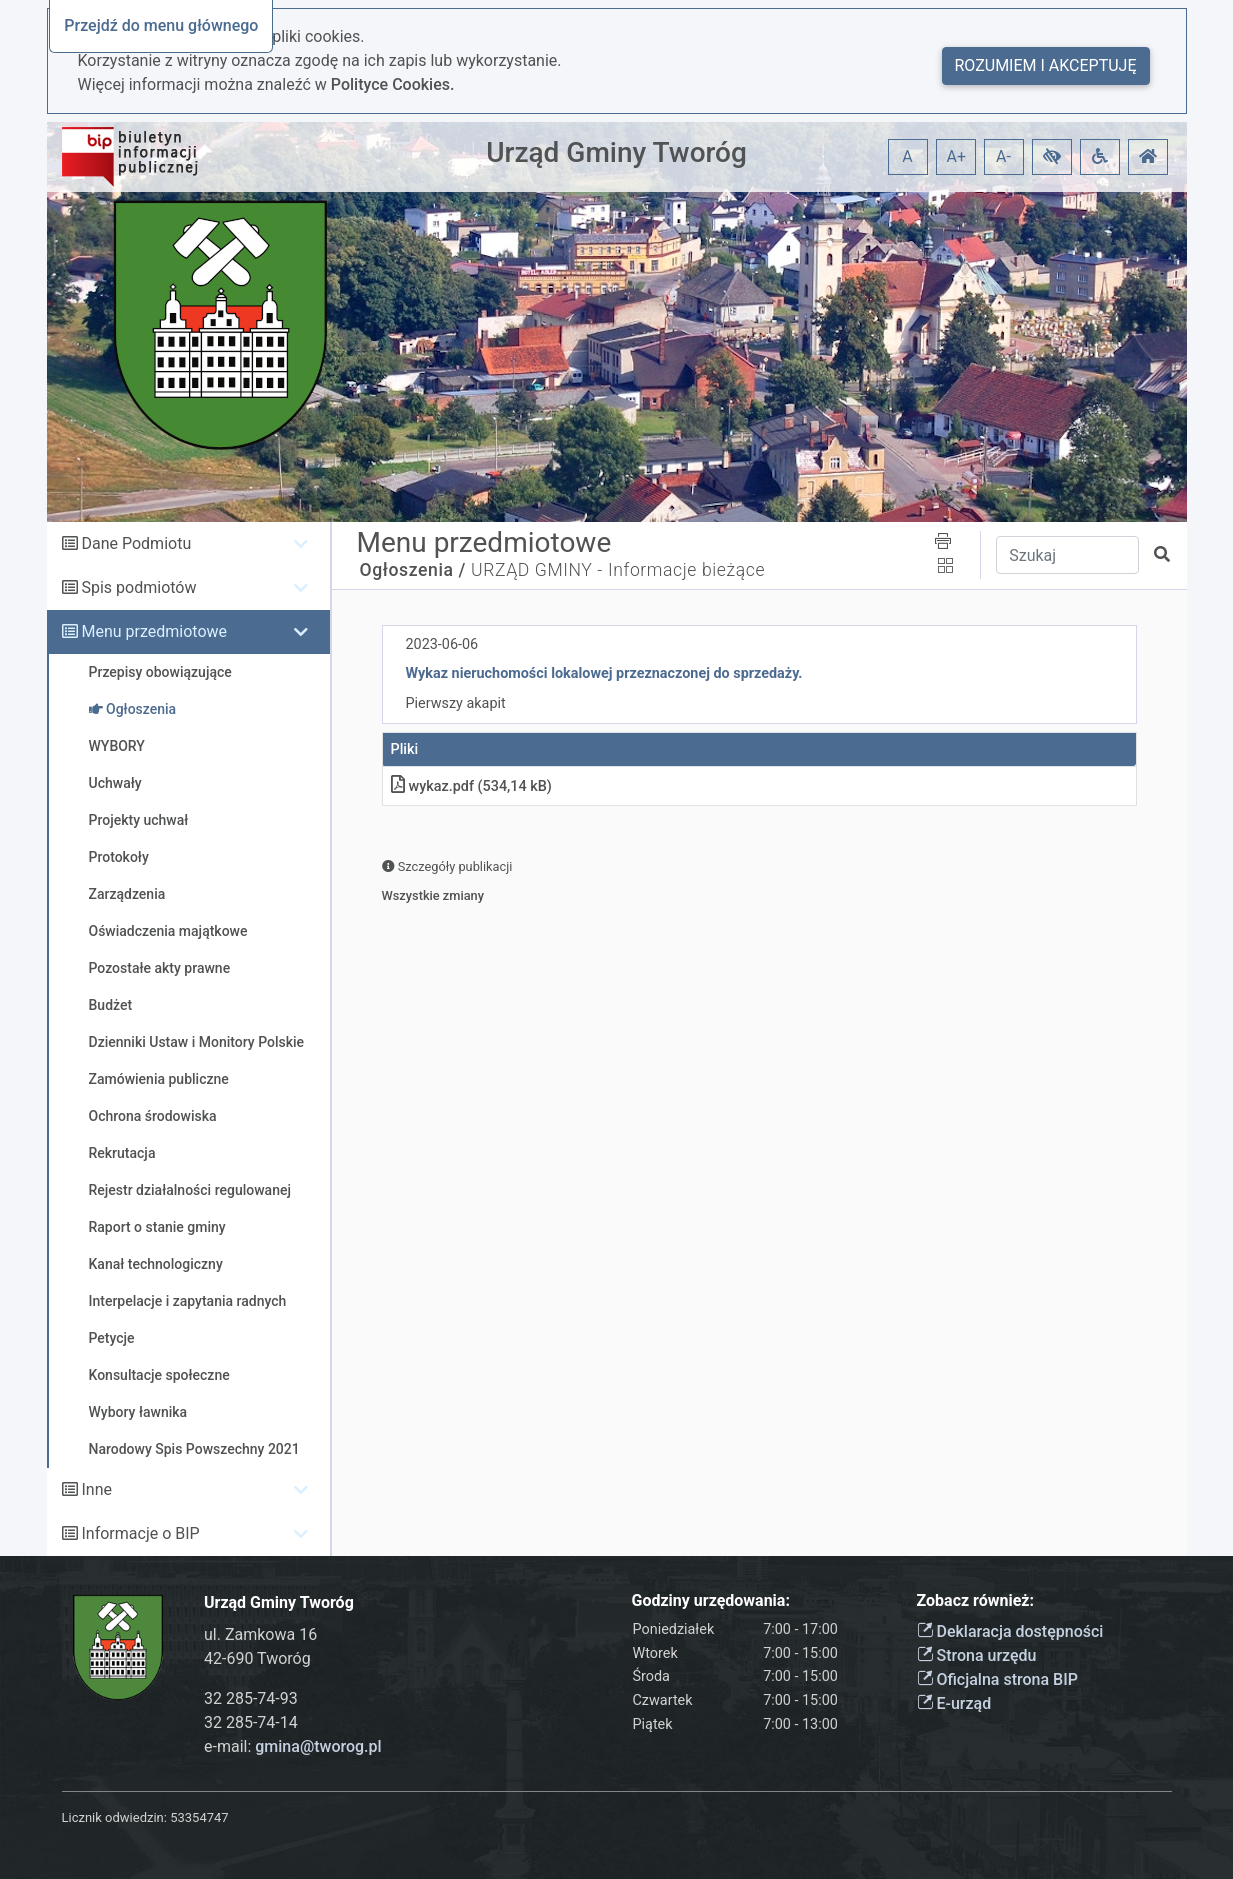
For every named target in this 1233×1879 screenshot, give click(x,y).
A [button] (907, 156)
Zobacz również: (976, 1600)
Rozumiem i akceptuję (1046, 65)
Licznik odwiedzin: (114, 1817)
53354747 (199, 1817)
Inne (96, 1489)
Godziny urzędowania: (711, 1600)
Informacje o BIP (140, 1533)
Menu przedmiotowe (154, 631)
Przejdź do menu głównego (161, 25)
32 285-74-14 (251, 1722)
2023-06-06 (442, 644)
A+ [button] (957, 156)
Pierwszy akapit (456, 703)
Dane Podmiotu (136, 543)
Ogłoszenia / (413, 570)
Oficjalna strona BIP (997, 1679)
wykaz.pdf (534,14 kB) (471, 786)
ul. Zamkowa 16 (260, 1634)
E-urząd (954, 1703)
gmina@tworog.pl (318, 1746)
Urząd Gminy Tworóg (616, 152)
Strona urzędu (977, 1655)
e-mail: (293, 1746)
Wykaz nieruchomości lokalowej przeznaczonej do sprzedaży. (604, 673)
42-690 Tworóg (257, 1658)
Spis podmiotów (138, 587)
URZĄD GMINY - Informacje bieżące (618, 570)
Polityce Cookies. (393, 84)
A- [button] (1003, 156)
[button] (1052, 157)
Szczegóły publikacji (447, 866)
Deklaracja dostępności (1010, 1631)
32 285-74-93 (251, 1698)
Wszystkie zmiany (433, 895)
